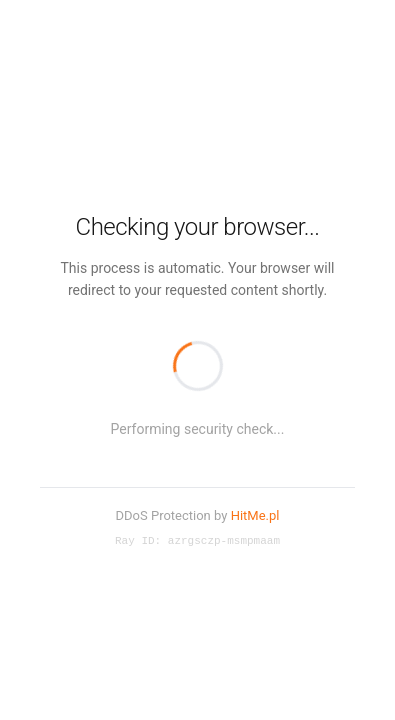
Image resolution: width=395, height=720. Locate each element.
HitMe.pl (255, 514)
